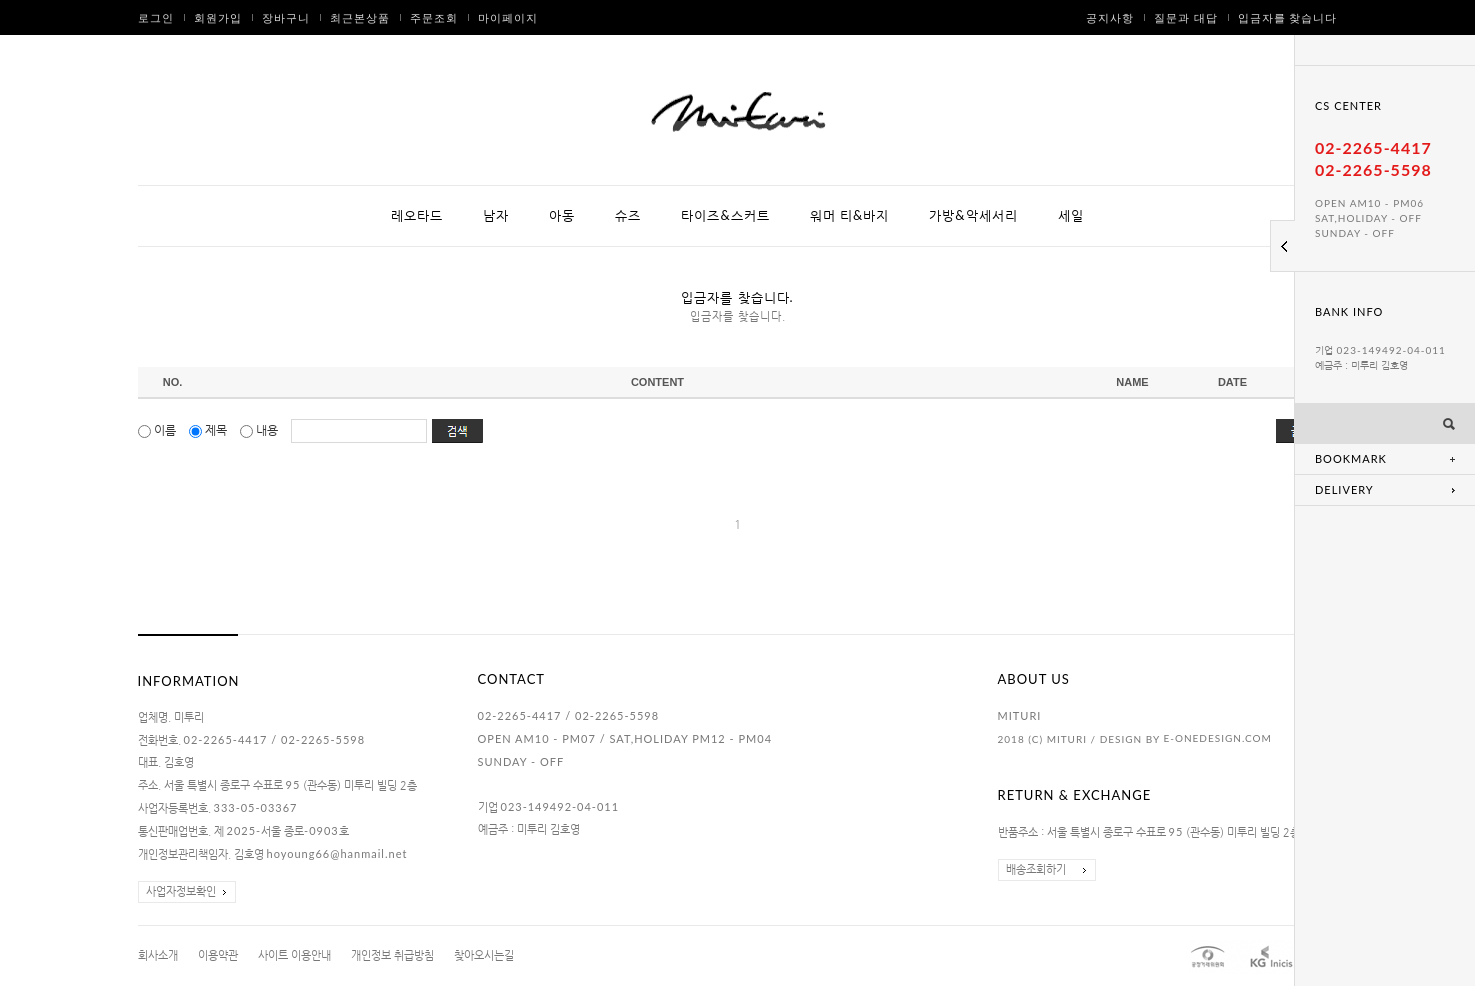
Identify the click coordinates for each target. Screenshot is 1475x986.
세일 (1071, 215)
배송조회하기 (1036, 869)
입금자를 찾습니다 (1288, 17)
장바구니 (286, 17)
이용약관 (218, 955)
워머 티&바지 (850, 215)
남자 (496, 215)
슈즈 (628, 215)
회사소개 (158, 955)
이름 (158, 430)
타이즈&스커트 (725, 215)
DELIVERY (1344, 489)
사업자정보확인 (181, 891)
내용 (260, 430)
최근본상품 (360, 17)
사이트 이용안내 (294, 955)
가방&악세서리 (973, 215)
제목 (209, 430)
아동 (562, 215)
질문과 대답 (1186, 17)
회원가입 (218, 17)
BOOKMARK (1351, 458)
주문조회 (434, 17)
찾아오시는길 (484, 955)
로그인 (156, 17)
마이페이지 (508, 17)
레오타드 (417, 215)
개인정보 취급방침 (392, 955)
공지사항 (1110, 17)
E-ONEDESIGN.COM (1217, 738)
